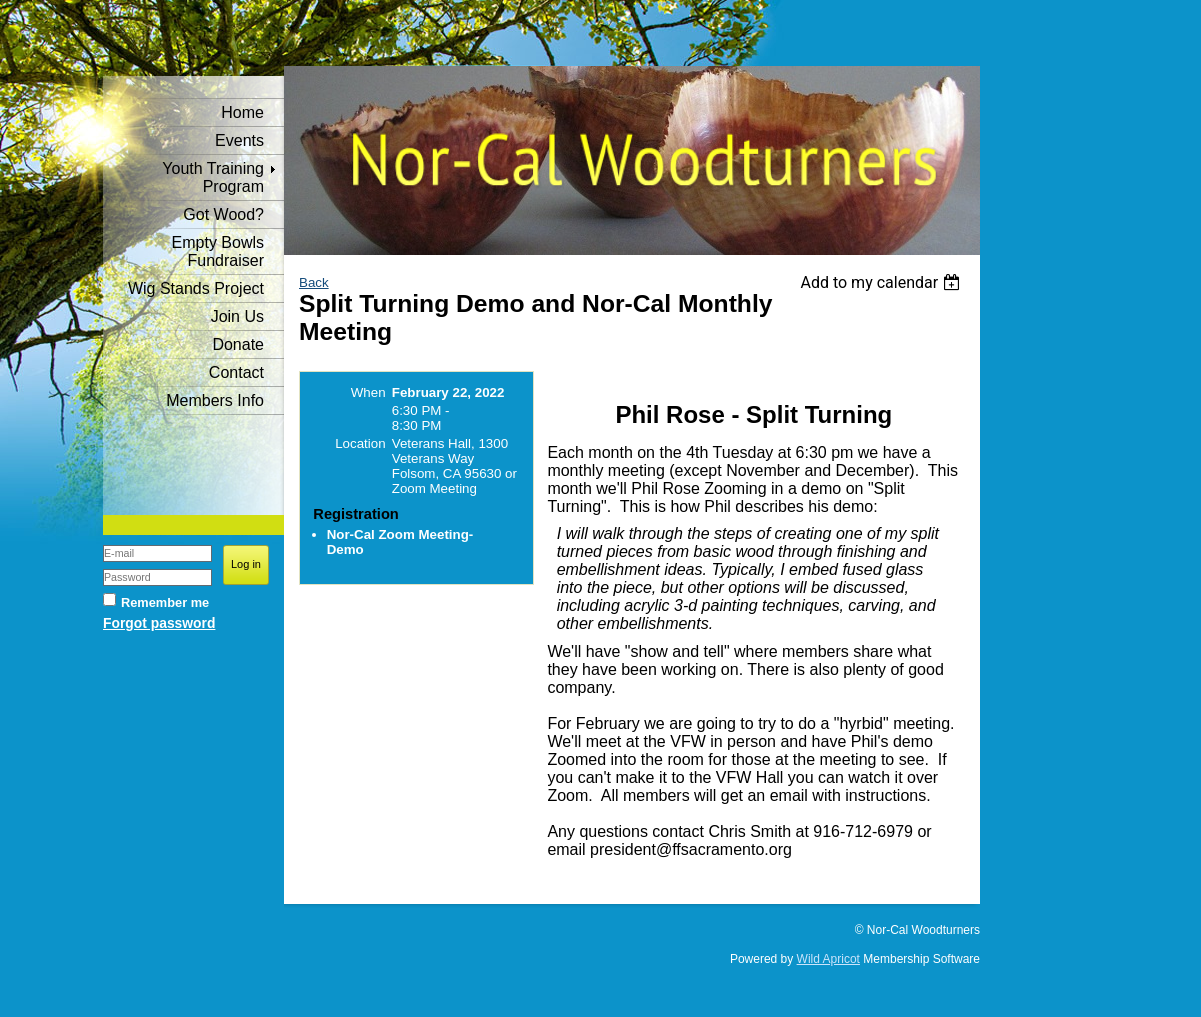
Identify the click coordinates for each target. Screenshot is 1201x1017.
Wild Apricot (828, 959)
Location (360, 443)
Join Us (237, 316)
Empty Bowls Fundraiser (218, 251)
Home (242, 112)
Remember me (165, 602)
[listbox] (882, 282)
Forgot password (159, 623)
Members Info (215, 400)
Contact (236, 372)
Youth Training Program (213, 177)
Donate (238, 344)
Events (239, 140)
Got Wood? (223, 214)
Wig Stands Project (196, 288)
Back (314, 282)
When (368, 392)
